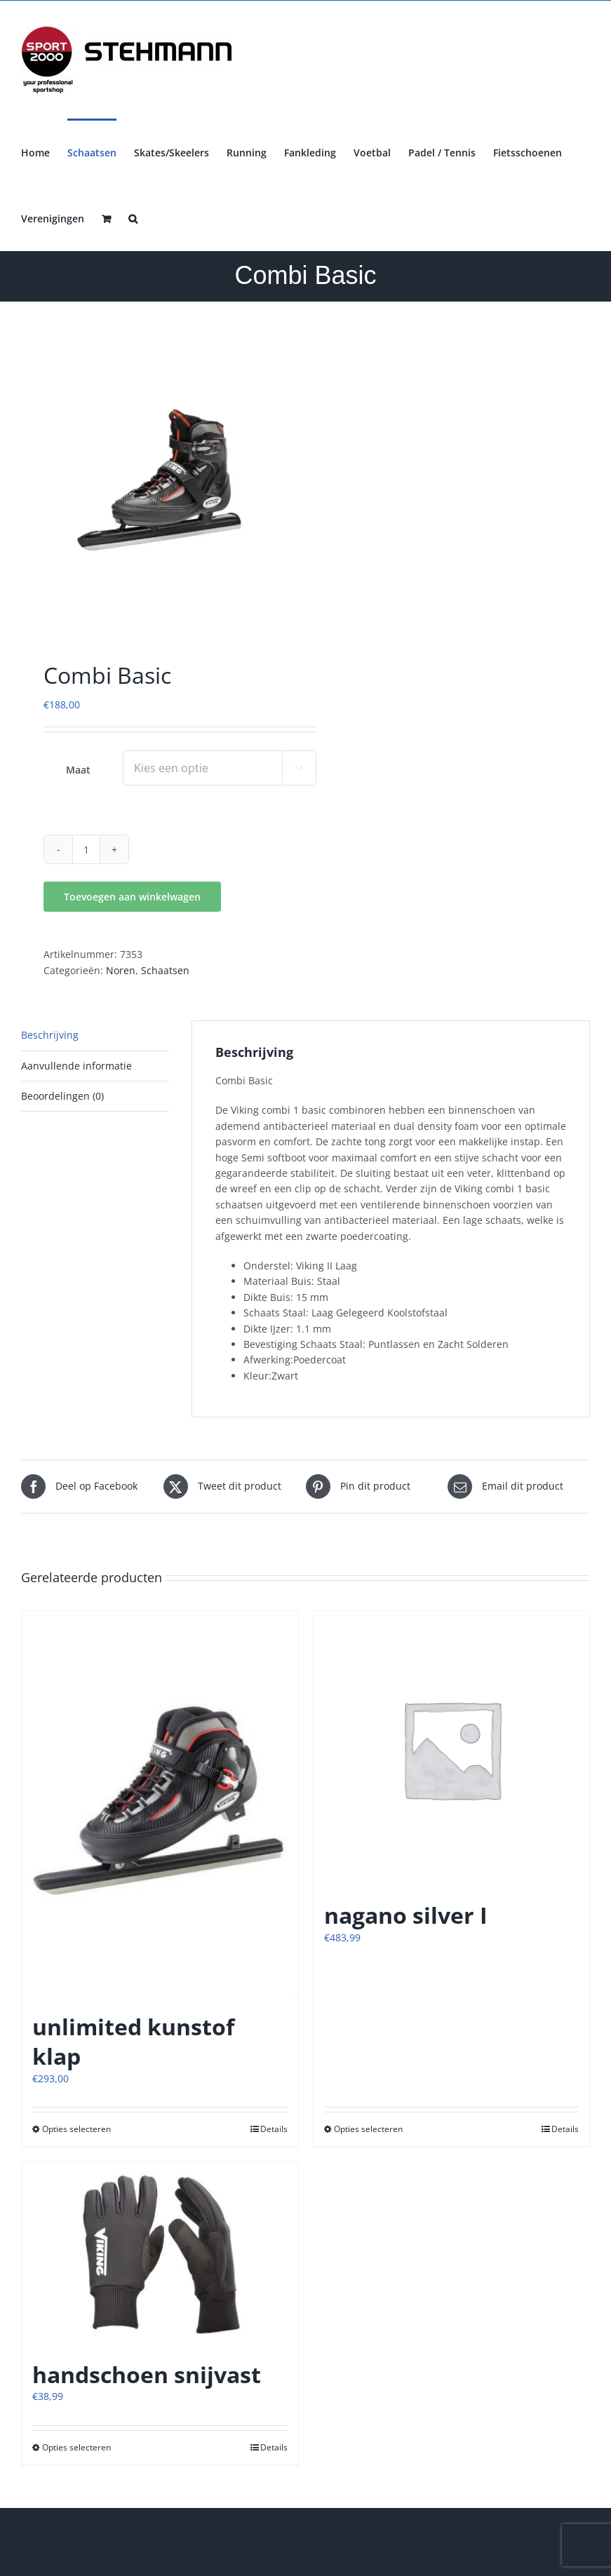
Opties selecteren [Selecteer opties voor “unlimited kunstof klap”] (76, 2129)
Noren (120, 970)
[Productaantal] (86, 849)
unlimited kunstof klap (133, 2041)
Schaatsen (165, 970)
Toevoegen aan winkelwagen (132, 896)
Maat (78, 769)
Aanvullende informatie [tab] (76, 1065)
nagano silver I (406, 1915)
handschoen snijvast (146, 2374)
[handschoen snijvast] (160, 2254)
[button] (132, 217)
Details (274, 2129)
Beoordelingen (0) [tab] (62, 1095)
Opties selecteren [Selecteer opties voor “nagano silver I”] (368, 2129)
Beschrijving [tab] (50, 1034)
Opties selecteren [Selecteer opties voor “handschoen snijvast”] (76, 2447)
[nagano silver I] (452, 1749)
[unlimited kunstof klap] (160, 1805)
